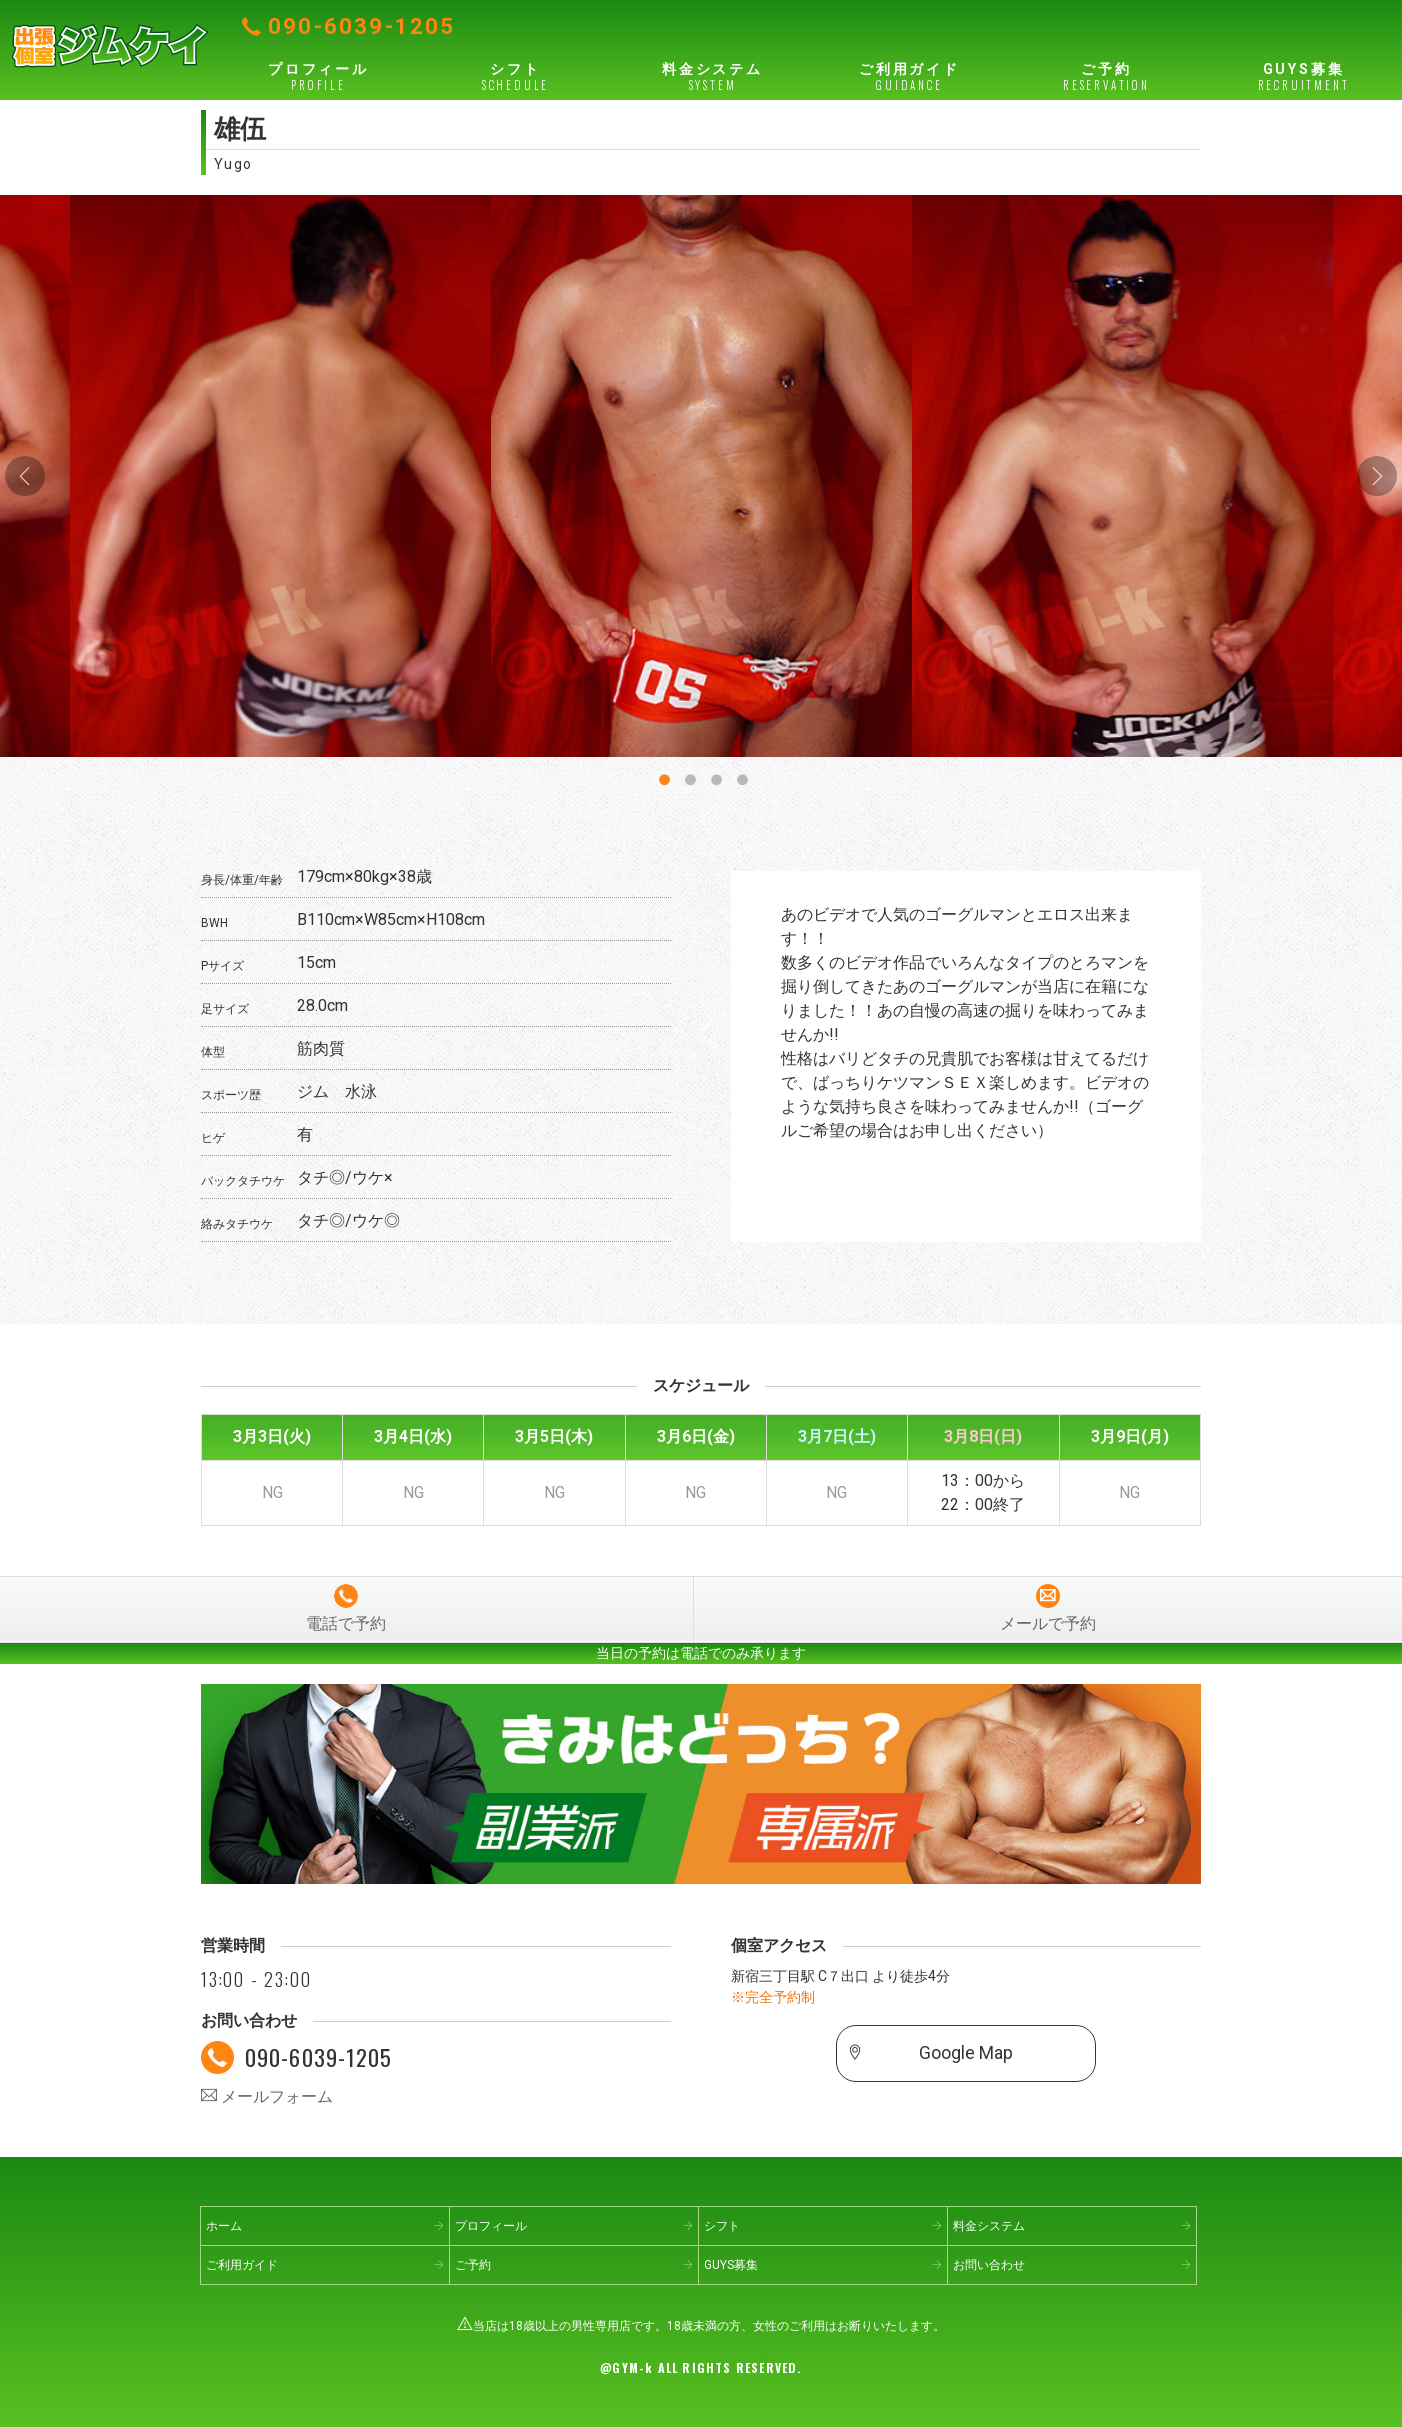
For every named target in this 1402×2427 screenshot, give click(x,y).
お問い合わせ (989, 2265)
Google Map (966, 2053)
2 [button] (688, 776)
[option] (701, 475)
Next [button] (1377, 476)
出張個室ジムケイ (110, 45)
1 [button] (662, 776)
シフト (515, 77)
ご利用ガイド (909, 77)
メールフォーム (267, 2096)
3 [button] (714, 776)
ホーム (224, 2226)
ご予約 (1106, 77)
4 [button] (740, 776)
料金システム (712, 77)
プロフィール (318, 77)
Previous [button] (25, 476)
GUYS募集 (1303, 77)
